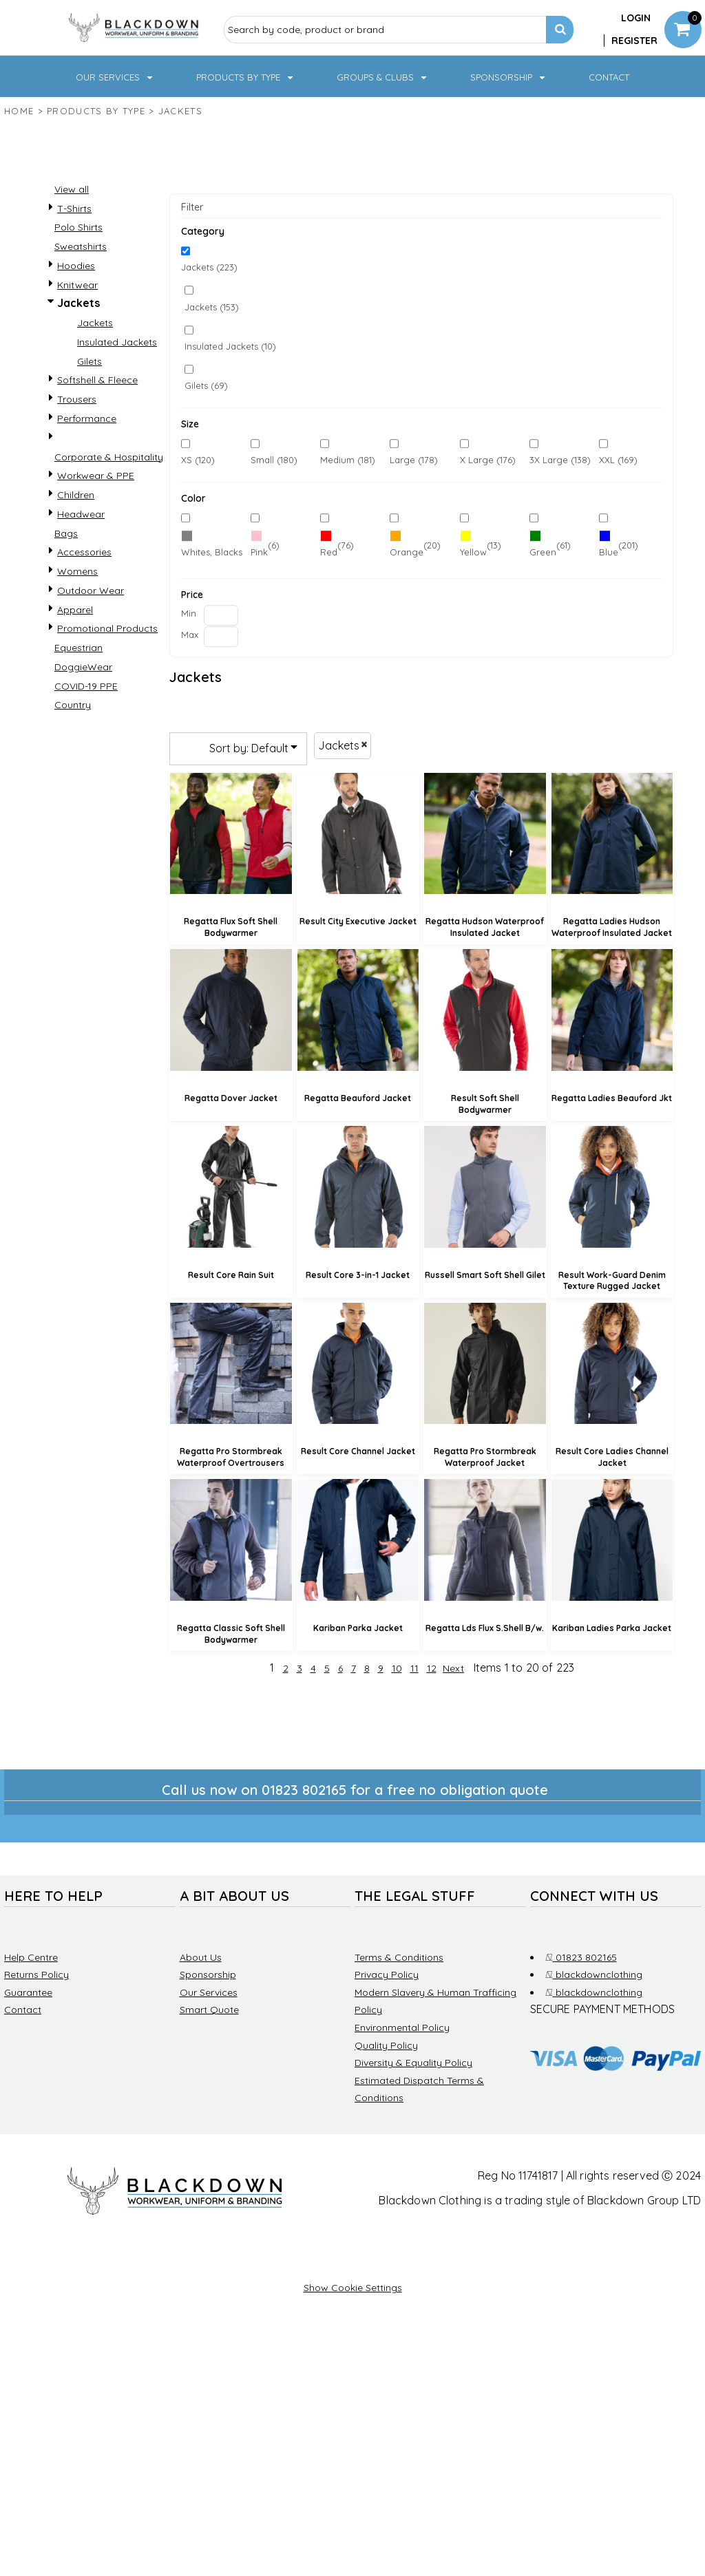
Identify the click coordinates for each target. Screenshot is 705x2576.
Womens (77, 571)
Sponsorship (208, 1974)
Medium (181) (347, 459)
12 (431, 1668)
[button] (115, 76)
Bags (66, 533)
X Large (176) (488, 459)
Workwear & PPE (95, 475)
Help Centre (31, 1957)
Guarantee (28, 1992)
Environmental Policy (402, 2027)
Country (72, 705)
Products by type (96, 110)
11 (414, 1668)
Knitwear (77, 285)
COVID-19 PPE (86, 686)
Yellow (473, 551)
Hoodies (76, 265)
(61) (550, 546)
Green (542, 551)
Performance (86, 418)
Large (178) (414, 459)
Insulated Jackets (117, 342)
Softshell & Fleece (97, 380)
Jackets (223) (209, 267)
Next (453, 1668)
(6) (265, 546)
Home (19, 110)
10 (397, 1668)
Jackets (95, 323)
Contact (22, 2009)
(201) (618, 546)
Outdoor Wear (90, 590)
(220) (212, 546)
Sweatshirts (80, 246)
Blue (608, 551)
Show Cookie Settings (353, 2287)
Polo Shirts (78, 227)
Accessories (84, 552)
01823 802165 (581, 1957)
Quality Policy (386, 2045)
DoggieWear (83, 667)
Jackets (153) (212, 306)
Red (328, 551)
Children (75, 495)
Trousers (76, 399)
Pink (259, 551)
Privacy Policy (387, 1974)
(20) (415, 546)
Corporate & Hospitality (108, 457)
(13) (480, 546)
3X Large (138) (560, 459)
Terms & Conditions (399, 1957)
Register (634, 40)
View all (71, 189)
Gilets (89, 361)
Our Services (209, 1992)
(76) (337, 546)
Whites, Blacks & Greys (230, 551)
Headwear (81, 514)
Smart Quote (209, 2009)
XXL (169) (618, 459)
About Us (201, 1957)
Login (636, 18)
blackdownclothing (593, 1974)
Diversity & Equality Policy (413, 2062)
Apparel (75, 610)
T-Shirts (74, 208)
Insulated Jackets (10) (230, 346)
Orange (406, 551)
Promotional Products (107, 628)
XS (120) (198, 459)
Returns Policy (36, 1974)
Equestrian (78, 647)
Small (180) (274, 459)
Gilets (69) (206, 385)
